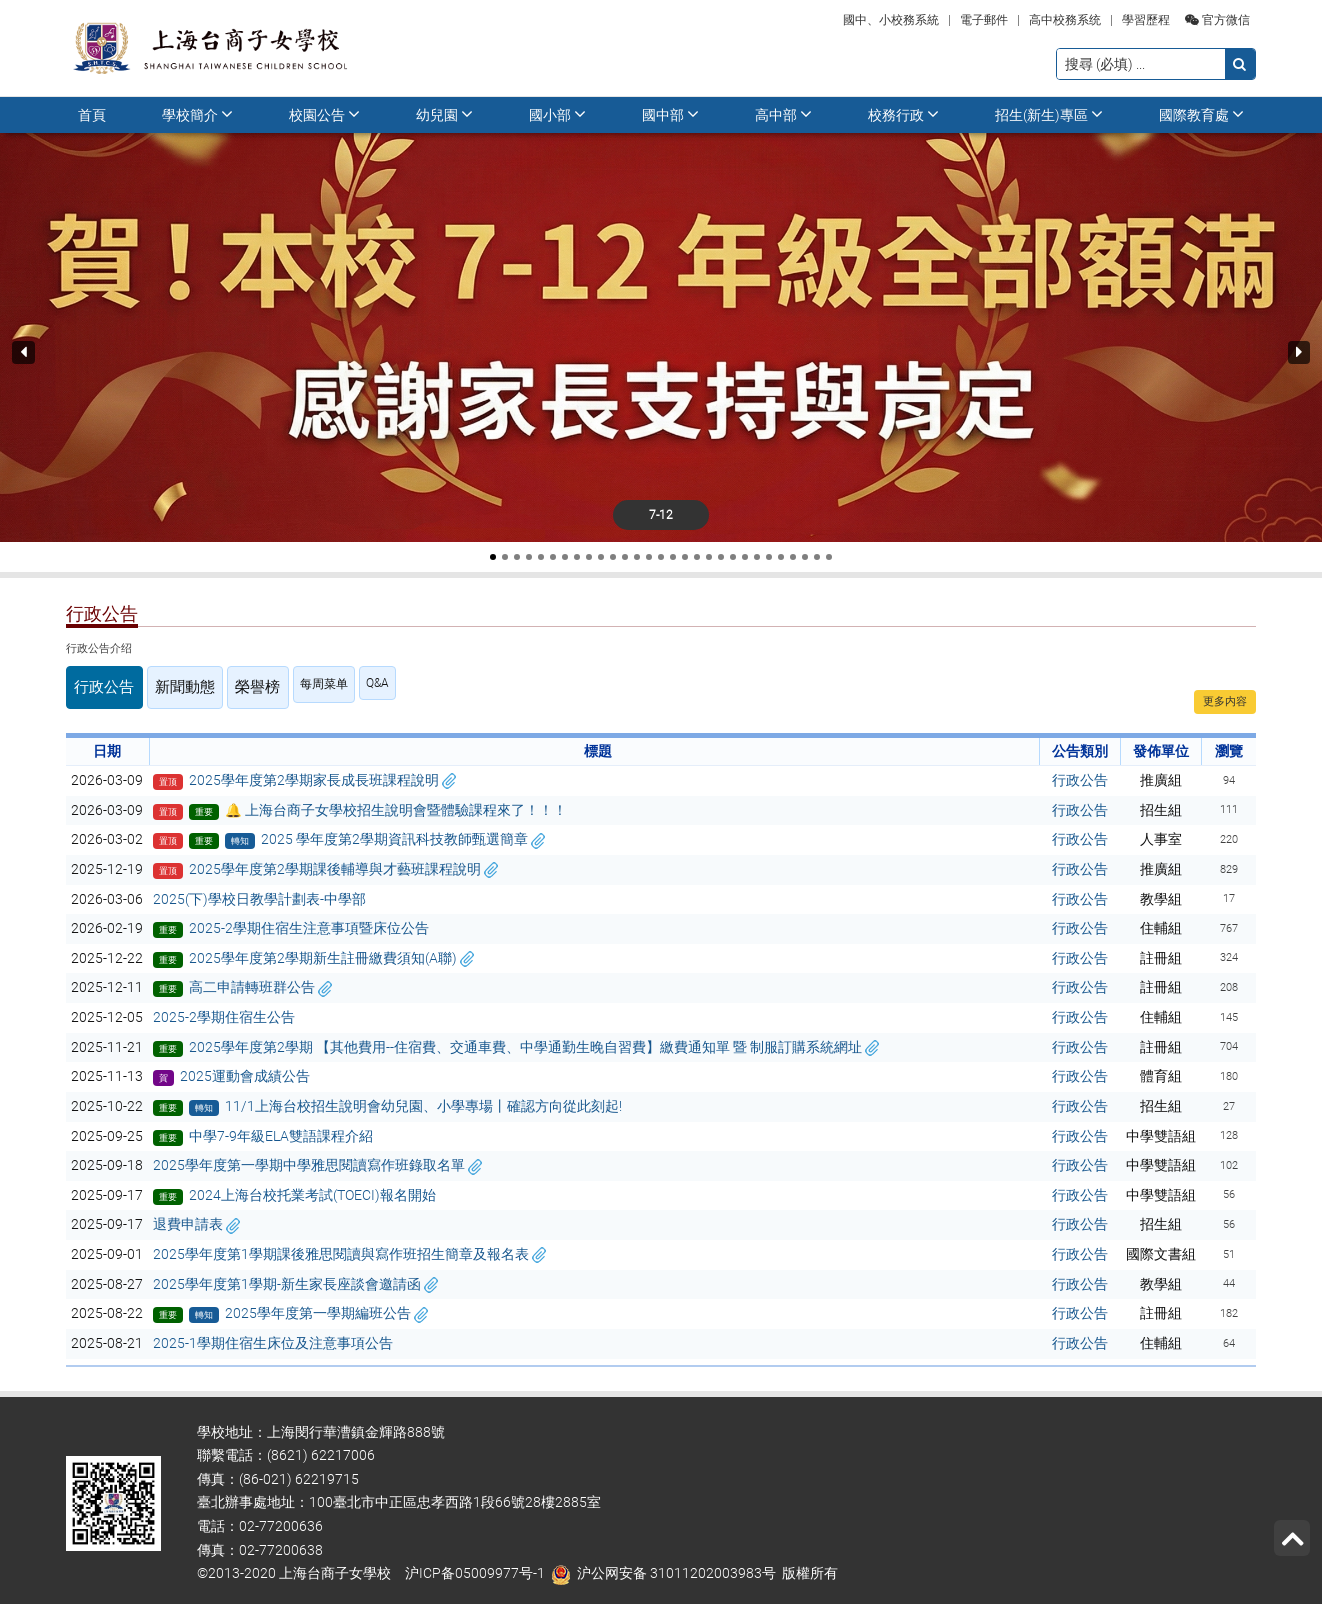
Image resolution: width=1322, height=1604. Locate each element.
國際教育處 (1201, 114)
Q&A (336, 683)
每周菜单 (283, 684)
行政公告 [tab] (97, 684)
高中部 (783, 114)
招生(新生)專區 (1049, 114)
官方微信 (1217, 20)
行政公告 (1080, 774)
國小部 (557, 114)
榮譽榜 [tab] (223, 684)
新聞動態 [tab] (163, 684)
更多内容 (1225, 701)
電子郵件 (984, 20)
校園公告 (324, 114)
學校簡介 (197, 114)
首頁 (92, 115)
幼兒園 (444, 114)
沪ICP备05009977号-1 (475, 1568)
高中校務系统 (1065, 20)
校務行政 (903, 114)
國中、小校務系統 (891, 20)
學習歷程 (1146, 20)
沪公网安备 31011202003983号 (676, 1568)
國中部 (670, 114)
